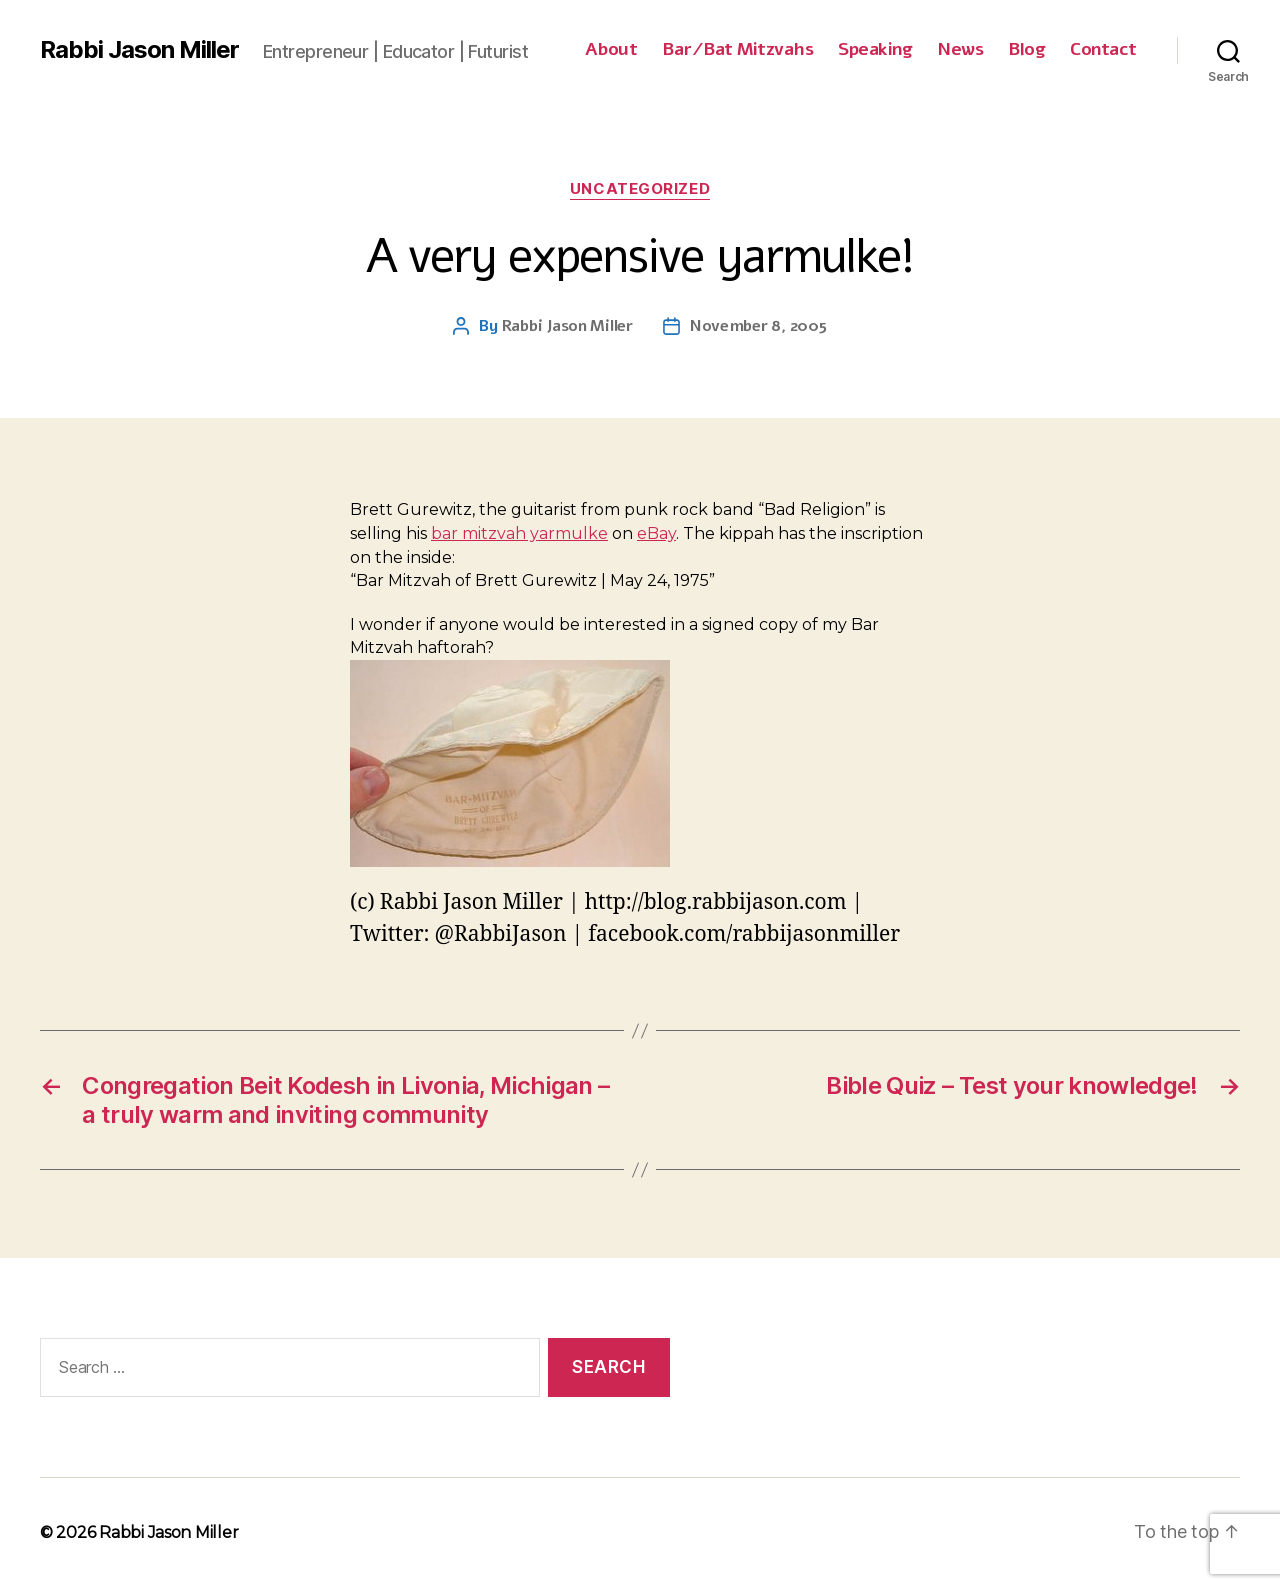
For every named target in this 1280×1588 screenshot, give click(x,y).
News (960, 50)
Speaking (875, 50)
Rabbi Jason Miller (139, 50)
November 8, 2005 (758, 326)
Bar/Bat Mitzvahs (737, 50)
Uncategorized (640, 189)
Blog (1026, 50)
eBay (656, 533)
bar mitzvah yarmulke (519, 533)
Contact (1103, 50)
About (611, 50)
